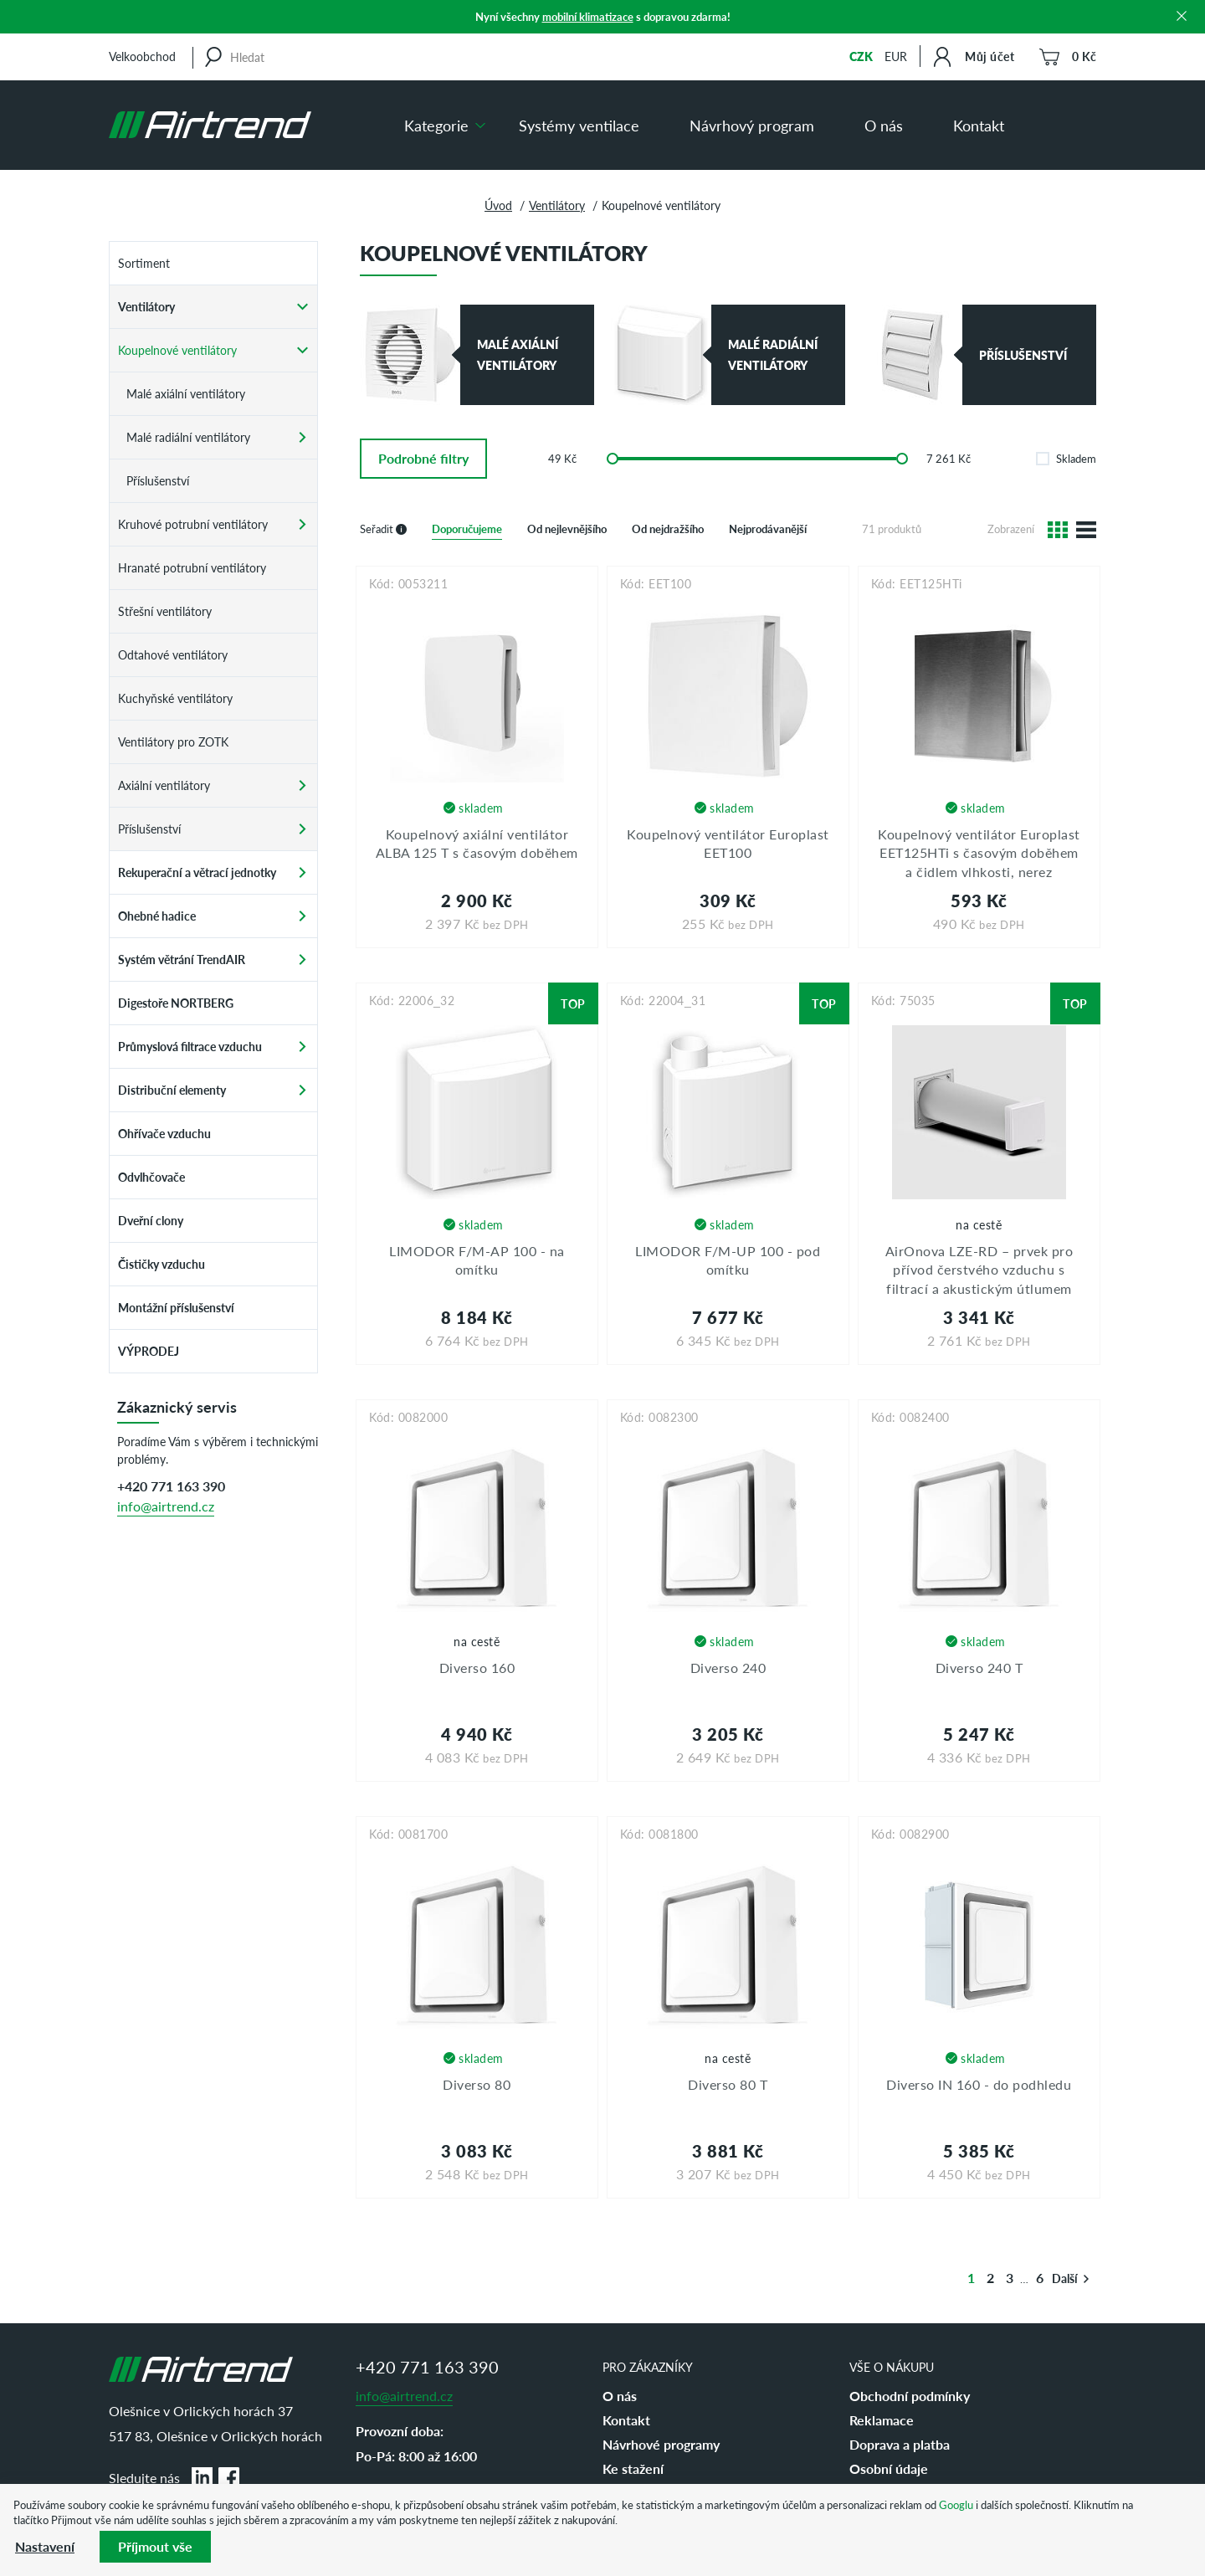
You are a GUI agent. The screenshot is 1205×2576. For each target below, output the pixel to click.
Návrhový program (752, 125)
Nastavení (44, 2546)
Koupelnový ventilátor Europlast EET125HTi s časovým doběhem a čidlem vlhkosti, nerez (979, 852)
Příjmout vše (155, 2546)
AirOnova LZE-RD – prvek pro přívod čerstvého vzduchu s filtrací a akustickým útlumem (979, 1269)
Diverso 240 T (979, 1667)
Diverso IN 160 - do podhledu (978, 2084)
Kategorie (436, 125)
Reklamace (881, 2420)
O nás (883, 125)
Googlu (956, 2504)
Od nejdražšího (668, 528)
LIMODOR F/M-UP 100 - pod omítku (727, 1260)
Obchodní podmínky (909, 2395)
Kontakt (978, 125)
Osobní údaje (888, 2468)
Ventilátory (557, 205)
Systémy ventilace (579, 125)
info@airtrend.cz (165, 1506)
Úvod (498, 205)
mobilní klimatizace (587, 16)
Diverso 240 (728, 1667)
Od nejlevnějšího (567, 528)
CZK (861, 56)
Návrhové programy (661, 2444)
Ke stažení (633, 2468)
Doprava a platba (899, 2444)
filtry (423, 458)
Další (1071, 2278)
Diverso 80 (476, 2084)
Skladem (1066, 458)
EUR (896, 56)
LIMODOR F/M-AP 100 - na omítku (477, 1260)
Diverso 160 (477, 1667)
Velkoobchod (142, 56)
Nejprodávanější (768, 528)
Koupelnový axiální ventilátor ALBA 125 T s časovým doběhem (477, 843)
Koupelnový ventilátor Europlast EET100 (728, 843)
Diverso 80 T (727, 2084)
